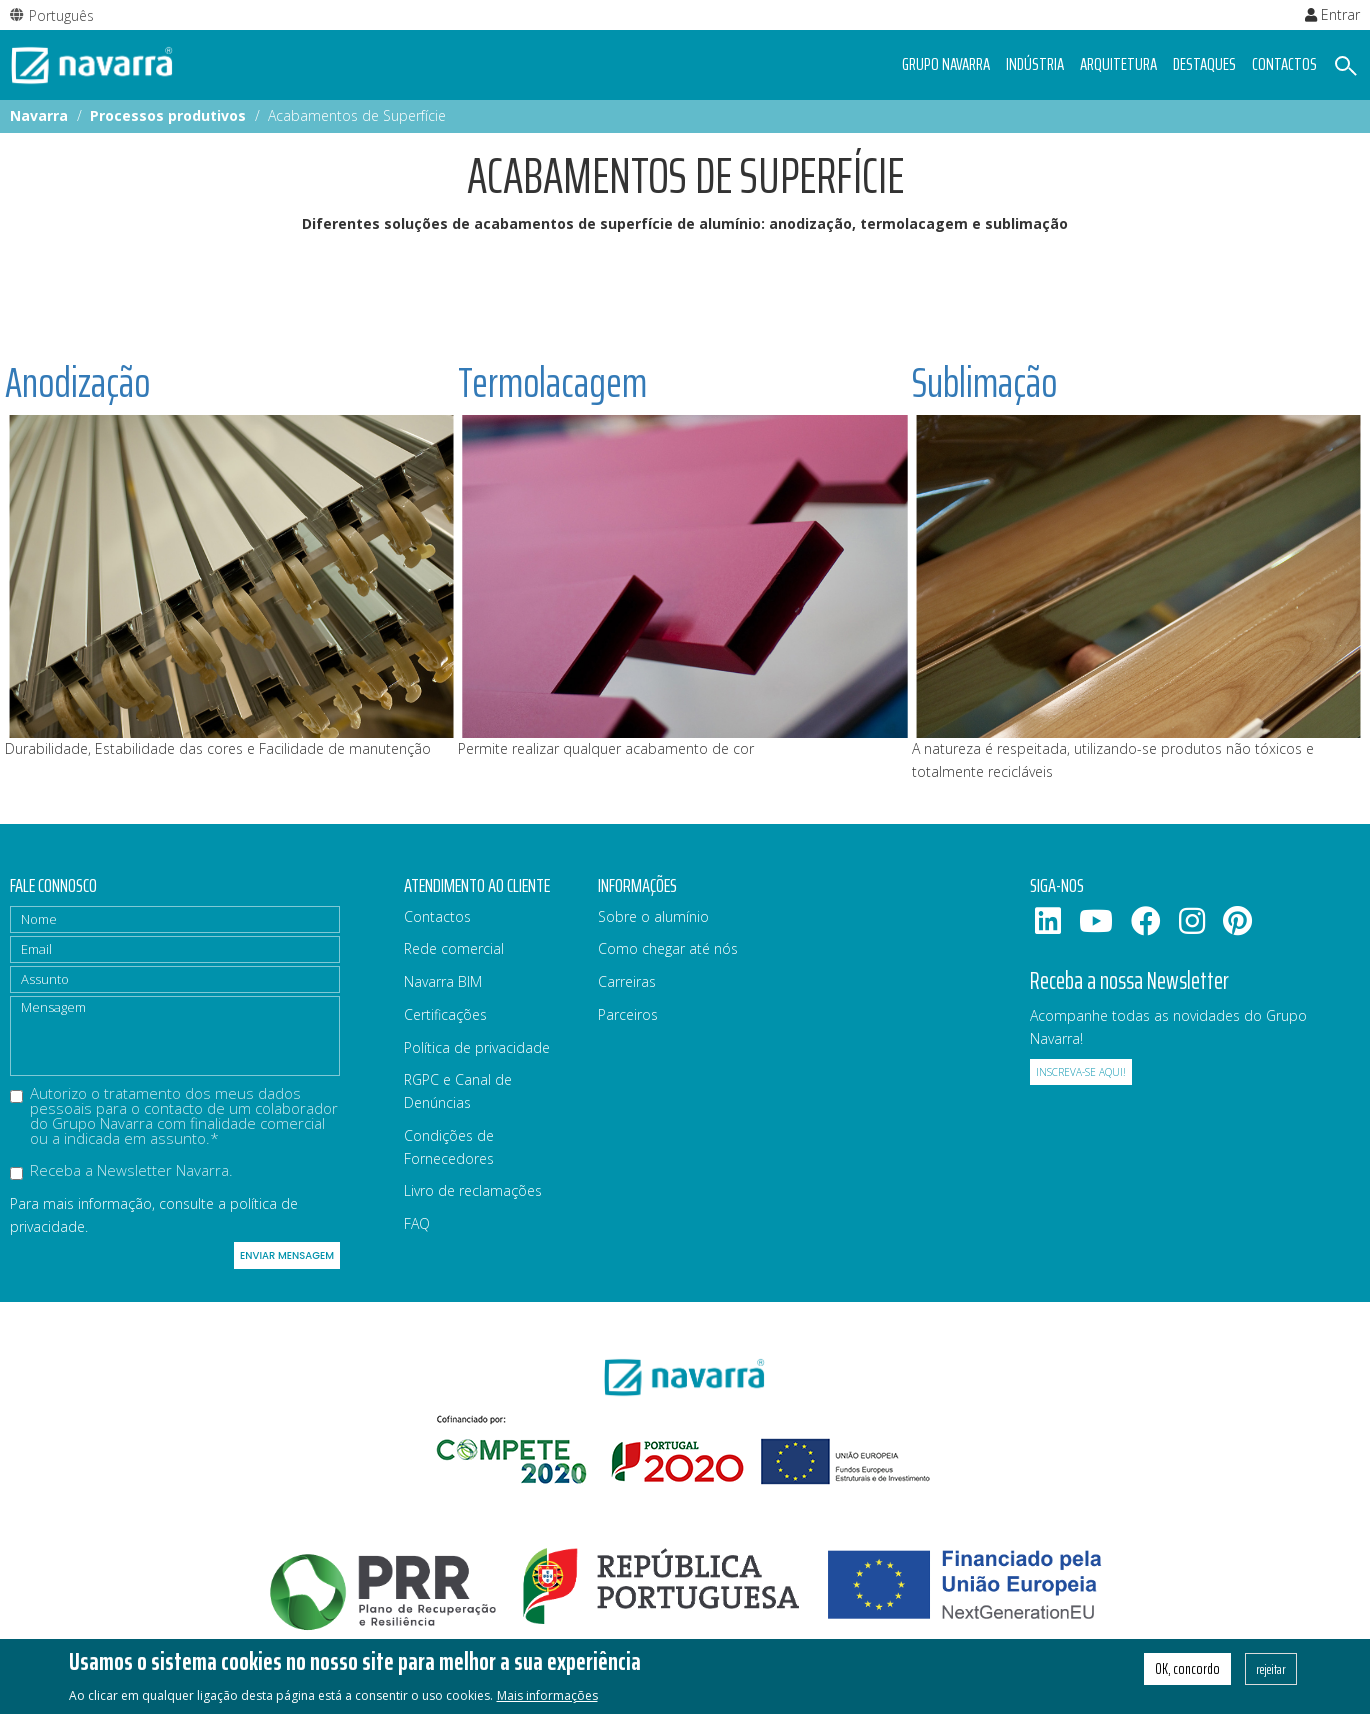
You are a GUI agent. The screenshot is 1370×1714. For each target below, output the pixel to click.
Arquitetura (1118, 64)
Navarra (39, 115)
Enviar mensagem (287, 1255)
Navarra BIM (443, 981)
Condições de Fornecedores (449, 1147)
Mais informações (547, 1701)
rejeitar (1271, 1675)
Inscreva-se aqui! (1081, 1072)
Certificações (445, 1014)
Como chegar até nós (668, 948)
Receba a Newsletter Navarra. (121, 1171)
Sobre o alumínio (653, 916)
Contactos (1284, 64)
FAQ (417, 1223)
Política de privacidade (477, 1047)
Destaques (1204, 64)
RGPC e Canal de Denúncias (458, 1091)
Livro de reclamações (473, 1190)
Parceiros (628, 1014)
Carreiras (627, 981)
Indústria (1035, 64)
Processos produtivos (168, 115)
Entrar (1332, 14)
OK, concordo (1187, 1675)
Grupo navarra (946, 64)
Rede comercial (454, 948)
